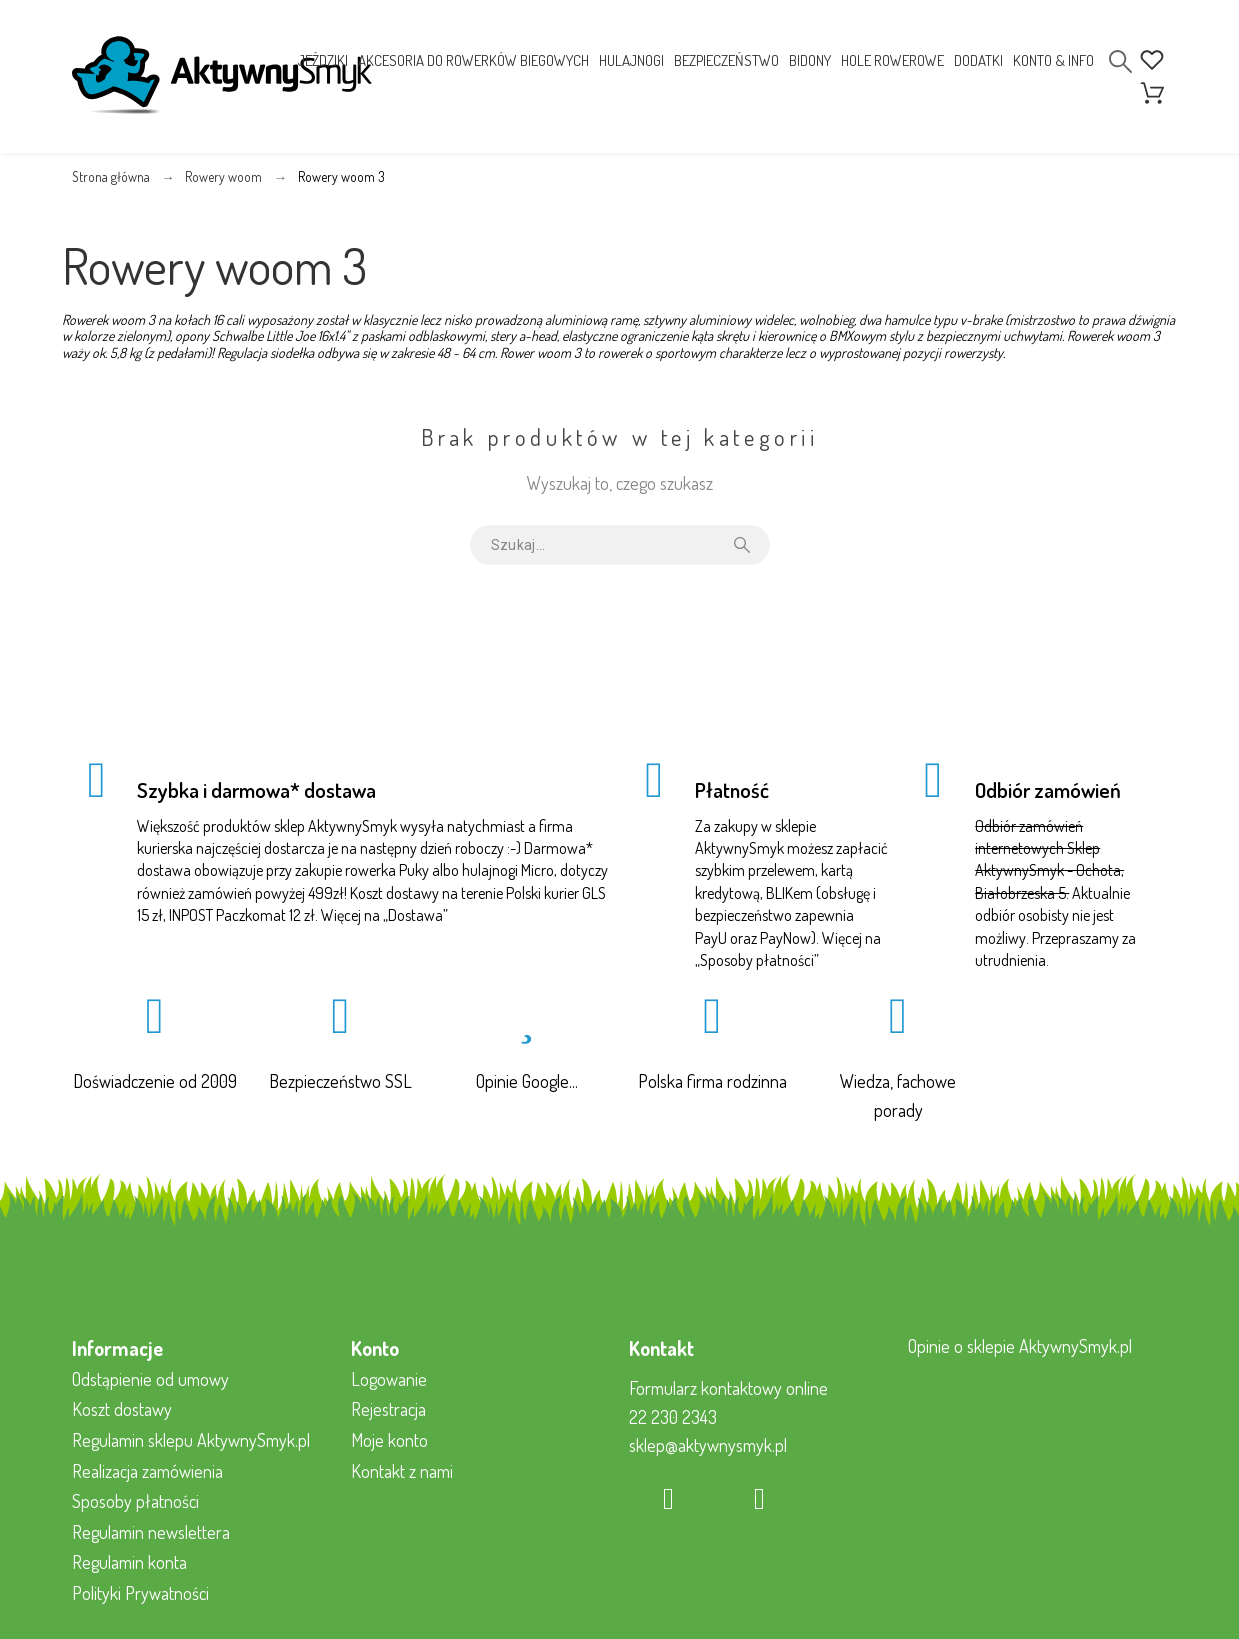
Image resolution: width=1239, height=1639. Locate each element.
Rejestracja (388, 1409)
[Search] (1120, 61)
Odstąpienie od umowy (150, 1379)
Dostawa (415, 915)
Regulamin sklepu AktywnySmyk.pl (191, 1440)
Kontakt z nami (402, 1471)
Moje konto (389, 1440)
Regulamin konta (129, 1562)
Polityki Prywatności (140, 1593)
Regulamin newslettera (151, 1532)
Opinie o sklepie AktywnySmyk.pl (1020, 1346)
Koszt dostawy (122, 1409)
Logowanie (389, 1379)
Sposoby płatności (757, 960)
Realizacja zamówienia (147, 1471)
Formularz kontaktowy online (728, 1388)
